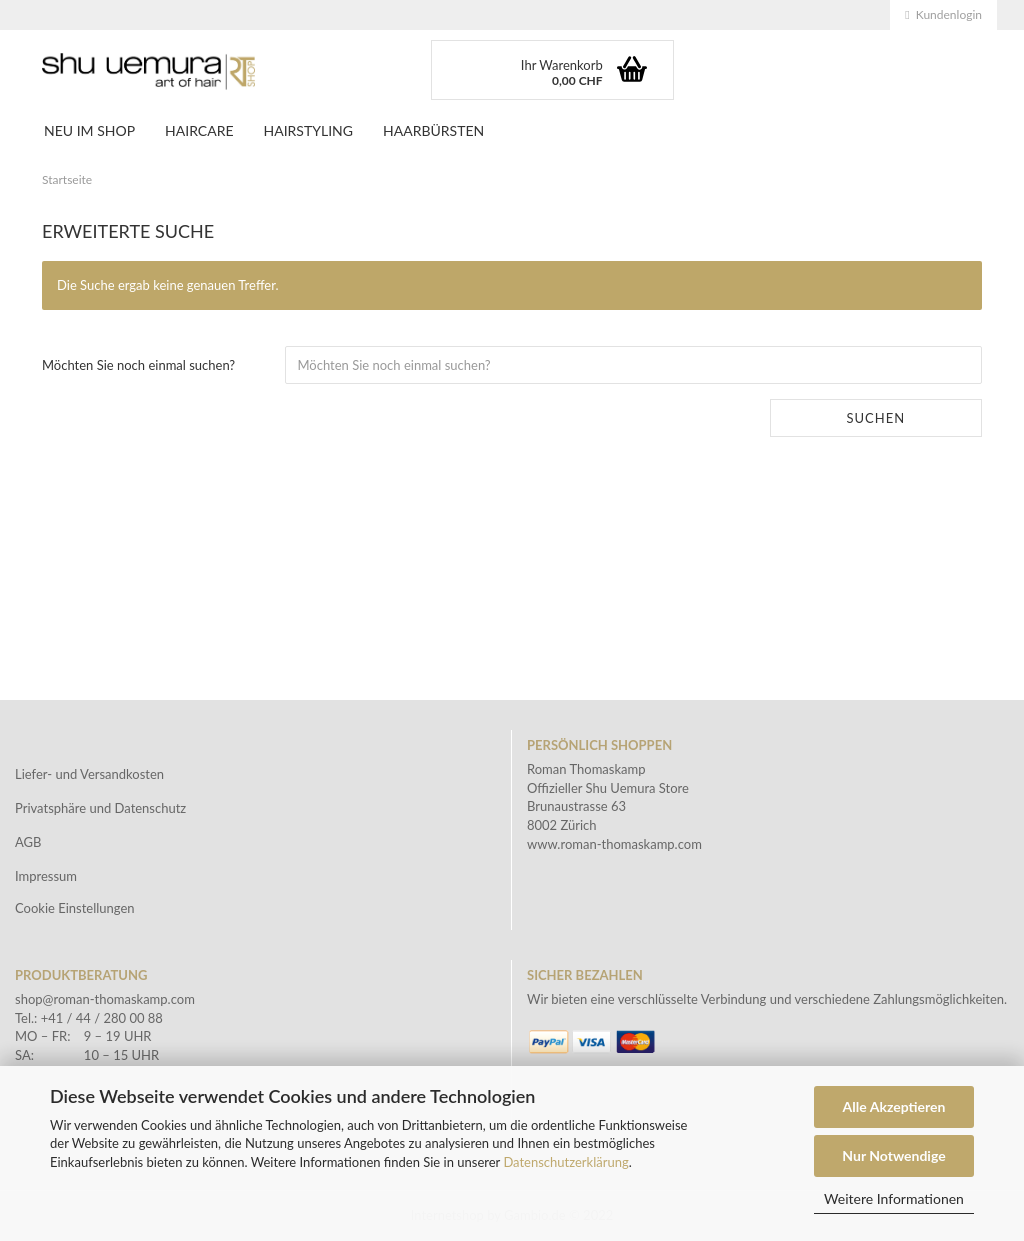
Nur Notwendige (893, 1155)
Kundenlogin (943, 14)
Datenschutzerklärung (565, 1162)
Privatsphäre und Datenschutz (100, 808)
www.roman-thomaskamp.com (614, 844)
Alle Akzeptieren (894, 1106)
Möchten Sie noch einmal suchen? (138, 365)
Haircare (199, 130)
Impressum (46, 876)
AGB (28, 842)
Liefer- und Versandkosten (89, 774)
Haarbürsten (433, 130)
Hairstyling (308, 130)
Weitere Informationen (894, 1198)
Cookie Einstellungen (75, 908)
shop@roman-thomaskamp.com (105, 999)
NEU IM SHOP (89, 130)
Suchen (875, 418)
